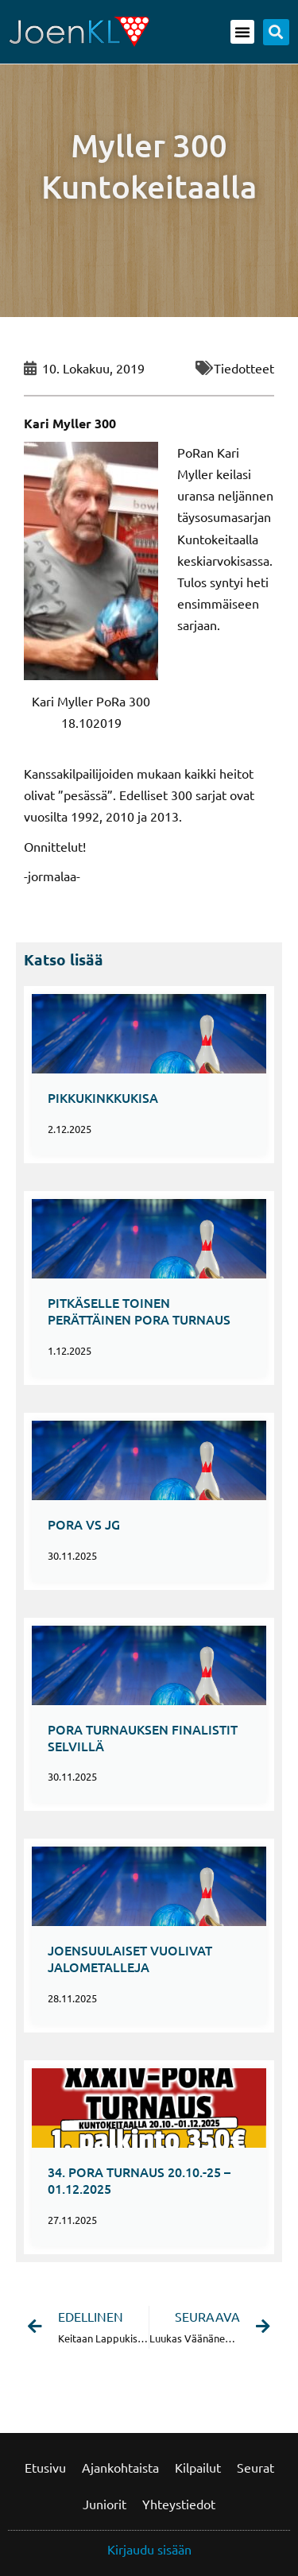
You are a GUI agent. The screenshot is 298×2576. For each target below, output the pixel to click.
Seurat (255, 2467)
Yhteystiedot (178, 2504)
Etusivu (45, 2467)
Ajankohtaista (120, 2467)
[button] (242, 32)
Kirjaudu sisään (149, 2549)
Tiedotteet (244, 368)
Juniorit (104, 2504)
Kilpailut (198, 2467)
